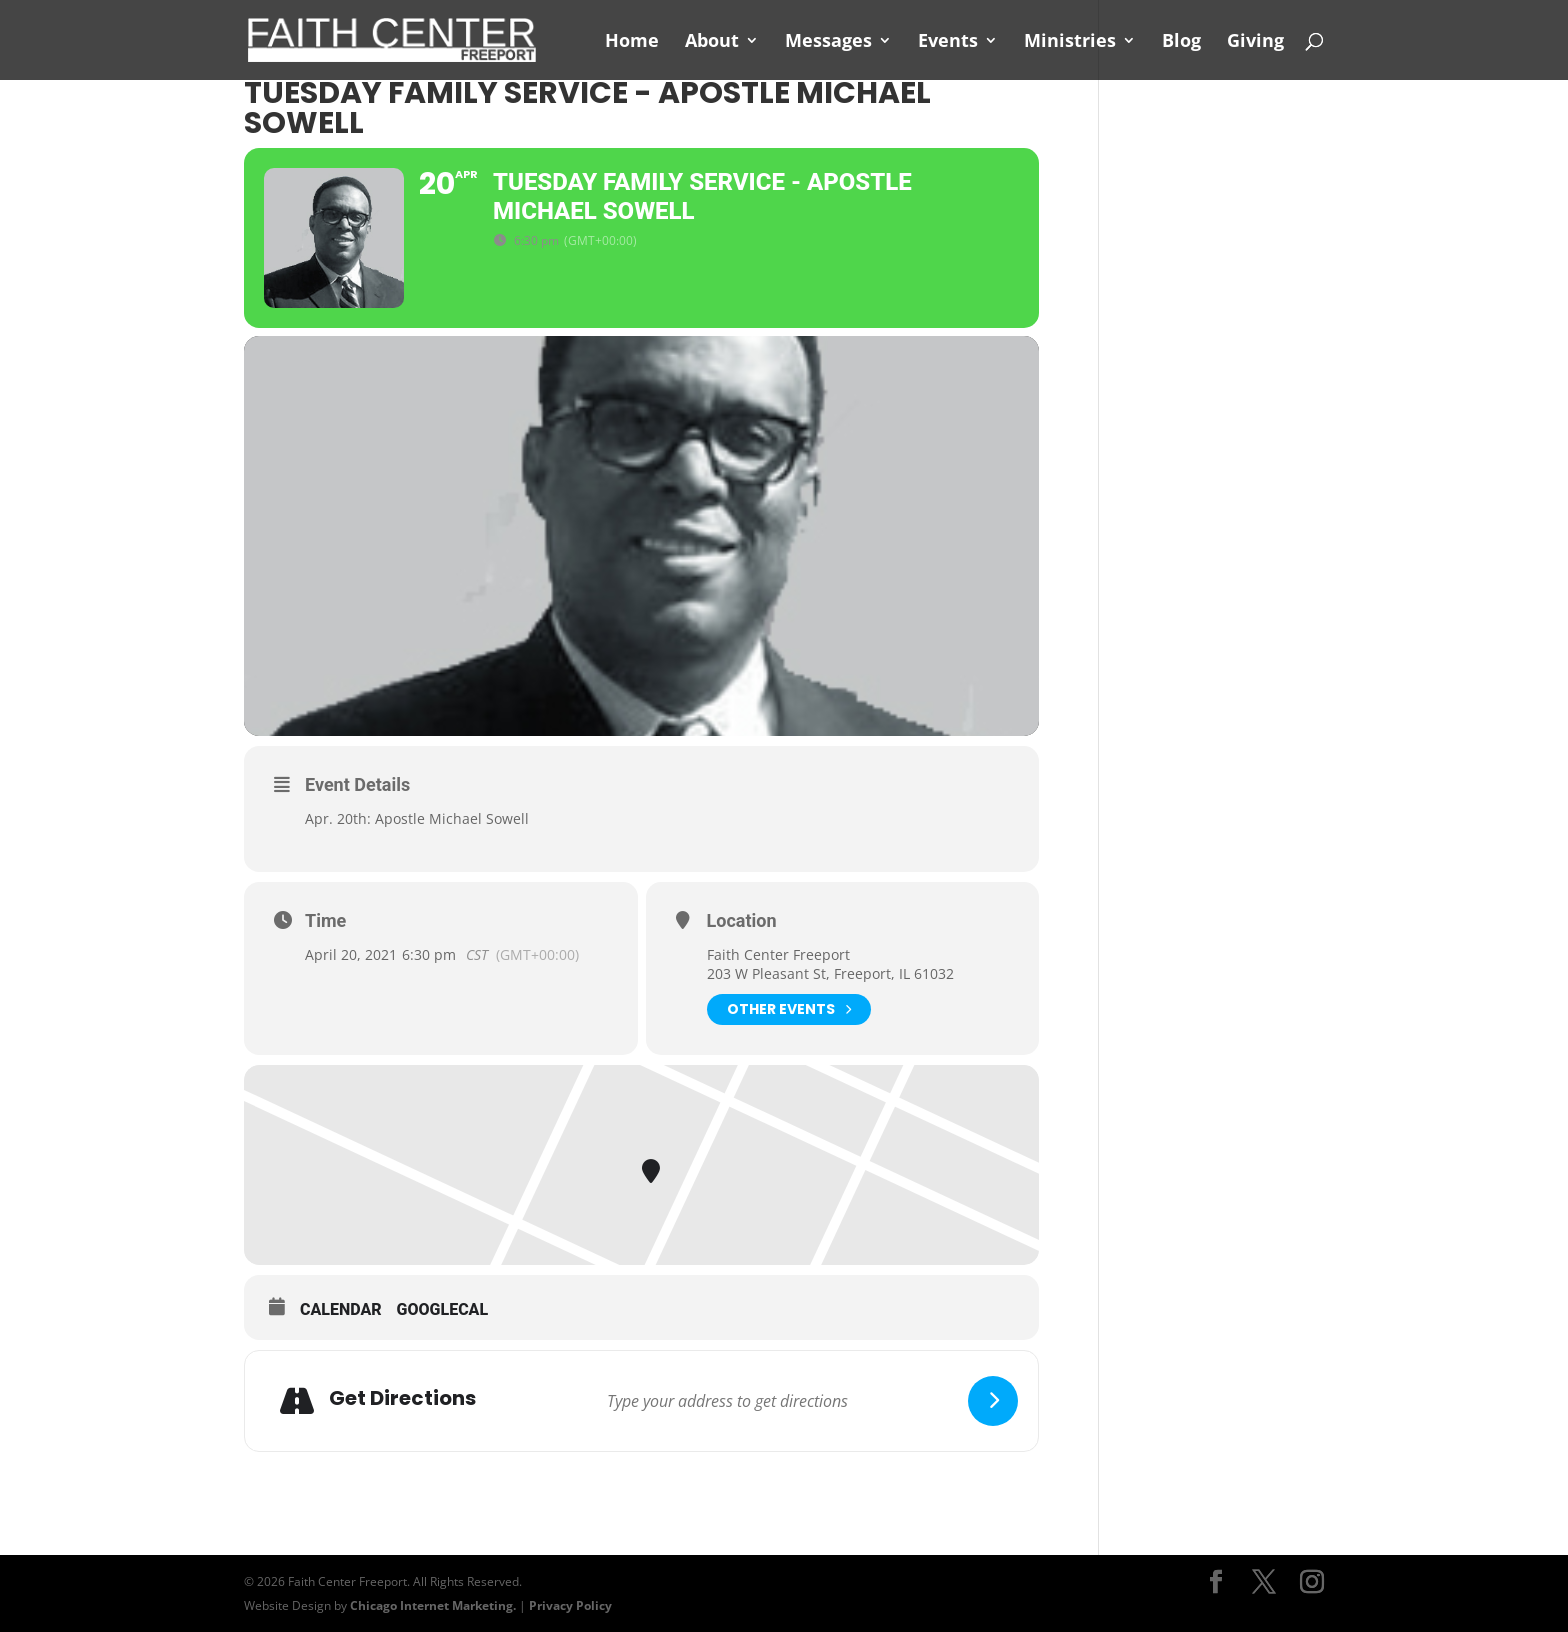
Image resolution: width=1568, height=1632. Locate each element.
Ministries (1070, 42)
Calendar (341, 1309)
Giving (1255, 42)
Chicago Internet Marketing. (433, 1605)
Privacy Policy (570, 1605)
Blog (1181, 42)
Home (632, 42)
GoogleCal (443, 1309)
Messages (828, 42)
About (712, 42)
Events (948, 42)
